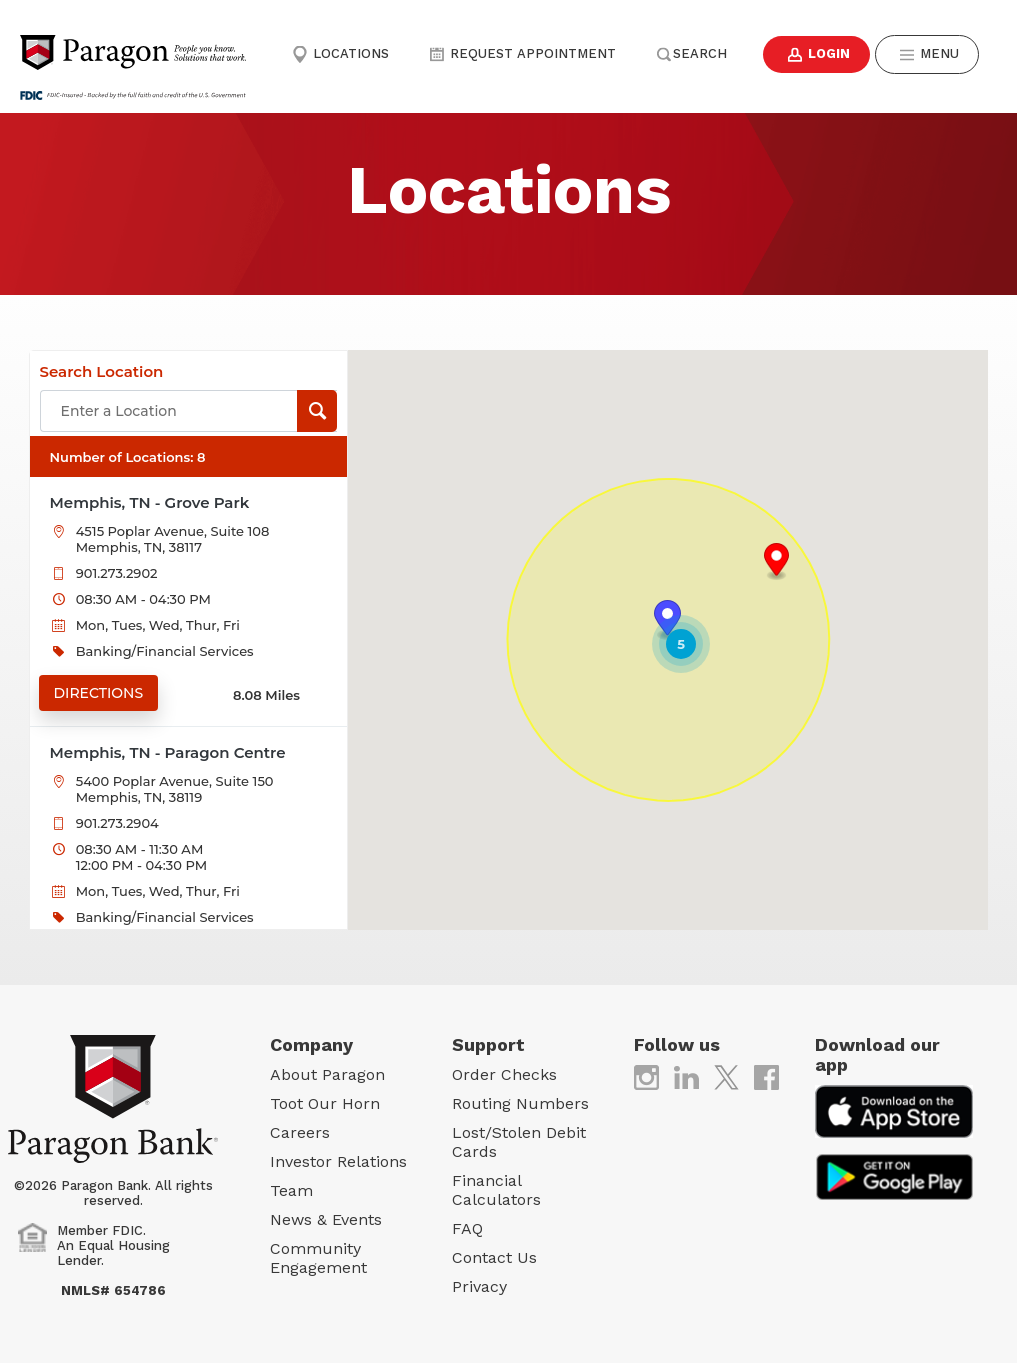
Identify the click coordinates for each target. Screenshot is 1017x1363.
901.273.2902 (117, 573)
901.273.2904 (117, 823)
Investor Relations (338, 1161)
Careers (300, 1132)
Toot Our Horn (325, 1103)
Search (691, 53)
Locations (341, 53)
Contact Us (494, 1257)
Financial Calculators (496, 1190)
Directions (99, 693)
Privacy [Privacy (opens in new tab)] (479, 1286)
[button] (776, 562)
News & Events (326, 1219)
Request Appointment (522, 53)
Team (291, 1190)
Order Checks (504, 1074)
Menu (928, 54)
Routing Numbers (520, 1103)
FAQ (467, 1228)
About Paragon (327, 1074)
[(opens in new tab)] (646, 1076)
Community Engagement (318, 1258)
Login (817, 54)
